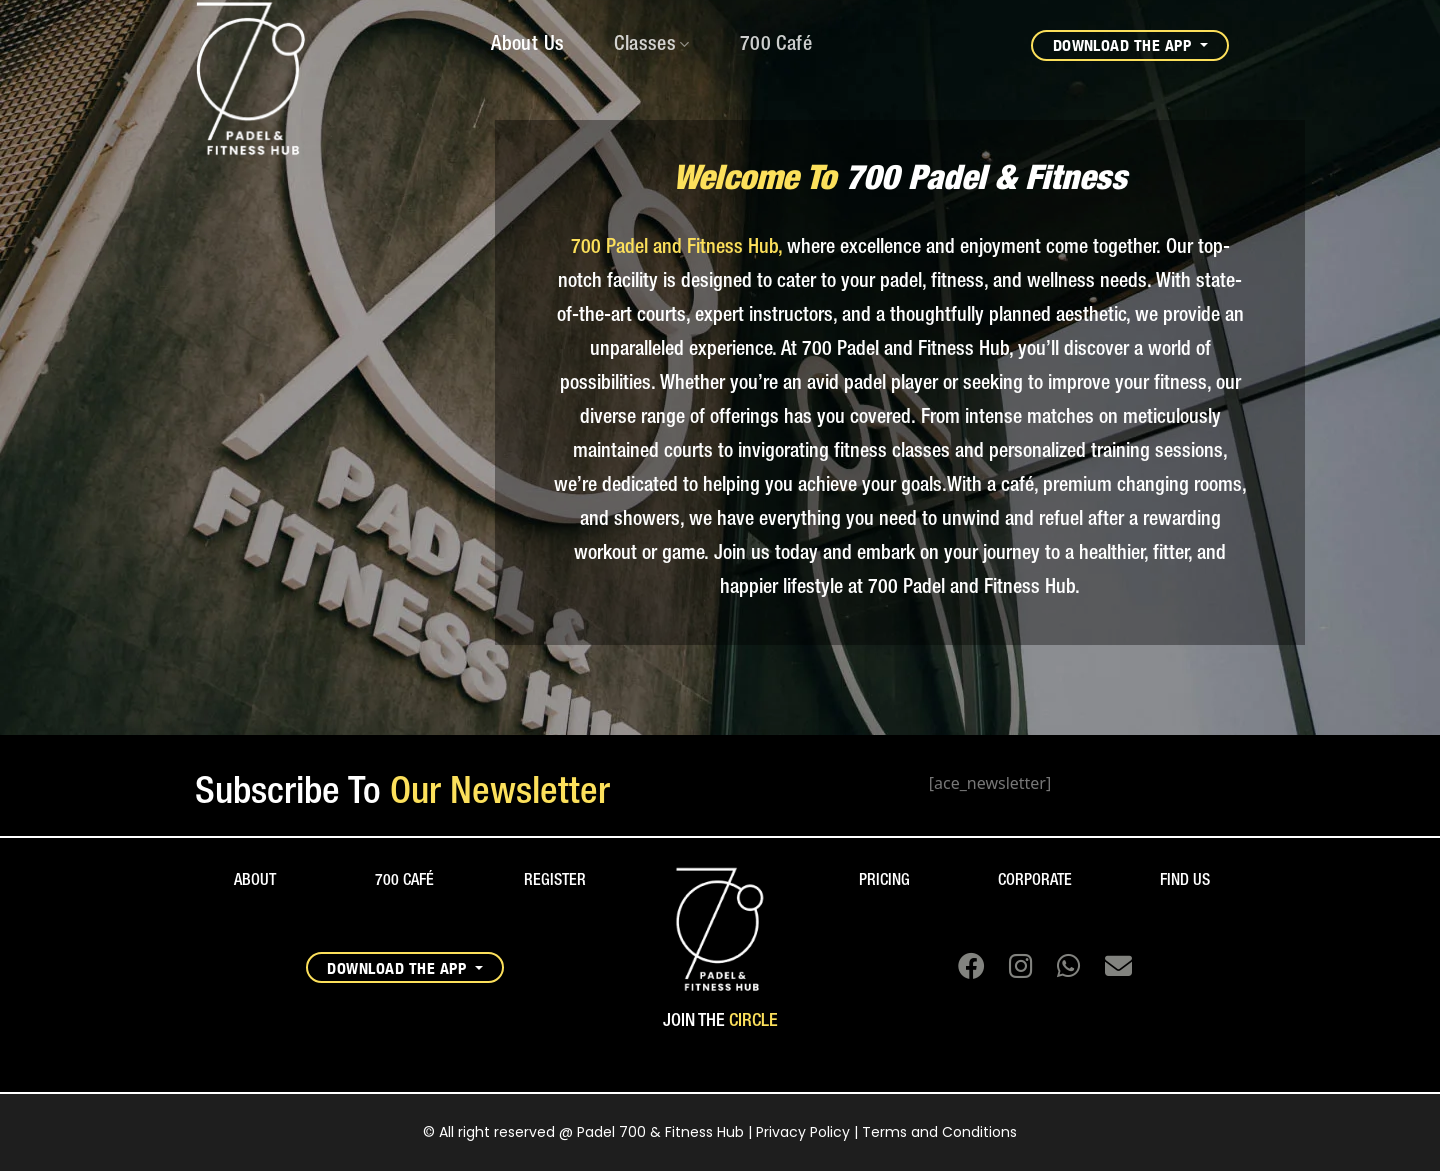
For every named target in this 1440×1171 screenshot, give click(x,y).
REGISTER (555, 881)
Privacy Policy (803, 1132)
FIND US (1185, 881)
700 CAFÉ (404, 881)
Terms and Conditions (939, 1132)
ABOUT (255, 881)
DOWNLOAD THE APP (1124, 45)
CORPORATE (1035, 881)
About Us (527, 45)
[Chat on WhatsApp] (1061, 970)
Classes (651, 44)
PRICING (884, 881)
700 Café (776, 45)
